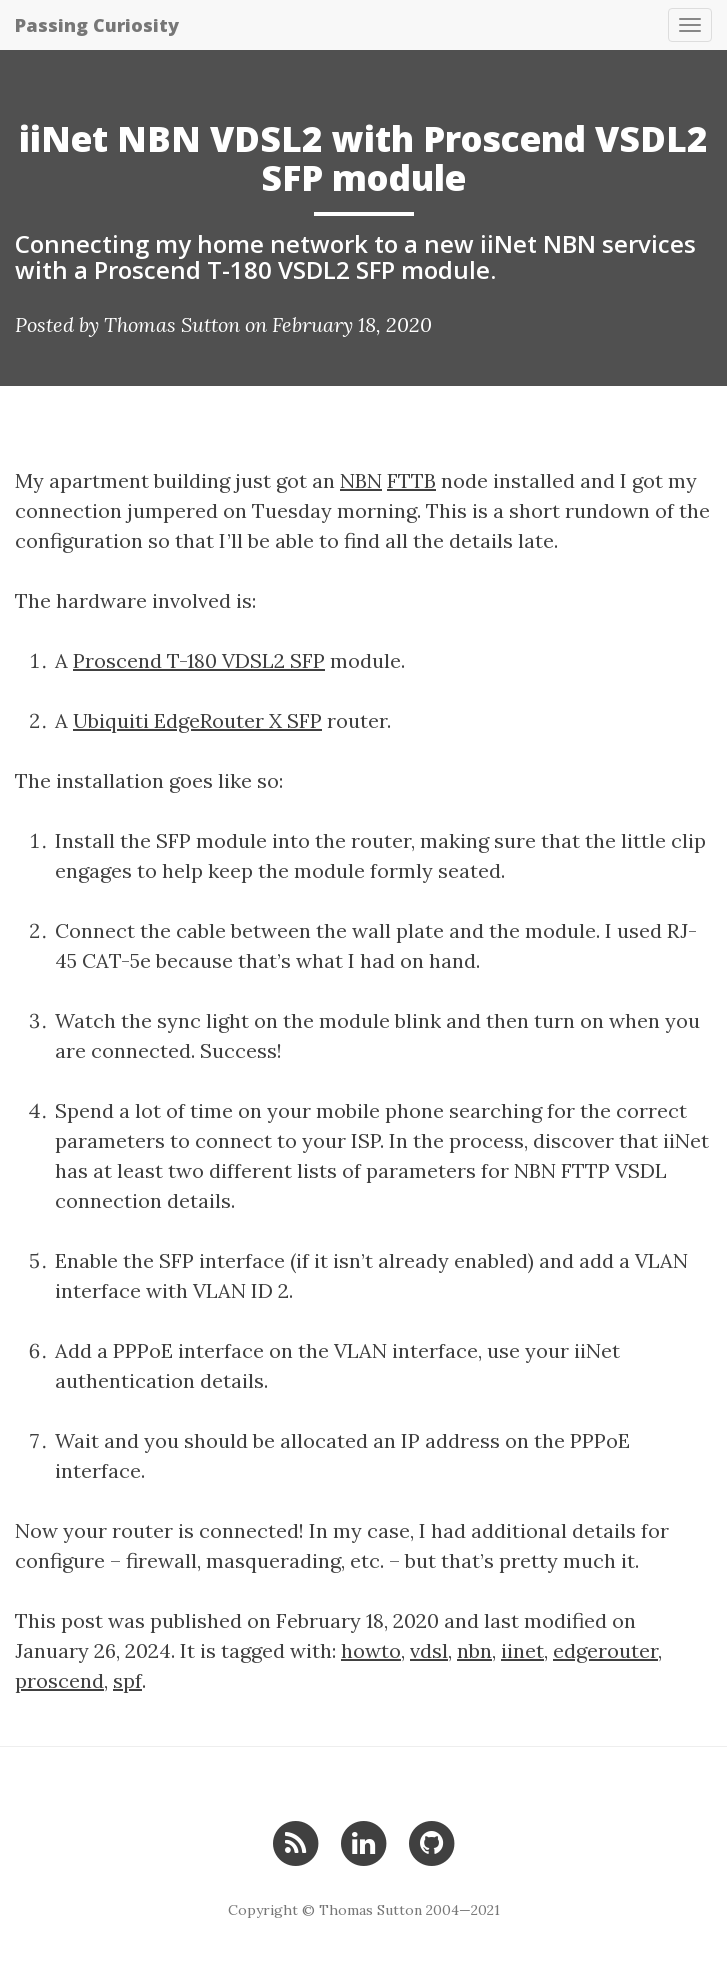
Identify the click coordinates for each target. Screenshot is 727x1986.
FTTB (411, 480)
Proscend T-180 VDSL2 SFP (199, 660)
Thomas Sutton (172, 324)
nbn (474, 1650)
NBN (361, 480)
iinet (522, 1650)
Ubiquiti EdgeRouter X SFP (197, 720)
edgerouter (605, 1650)
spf (127, 1680)
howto (371, 1650)
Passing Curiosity (97, 25)
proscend (59, 1680)
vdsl (429, 1650)
